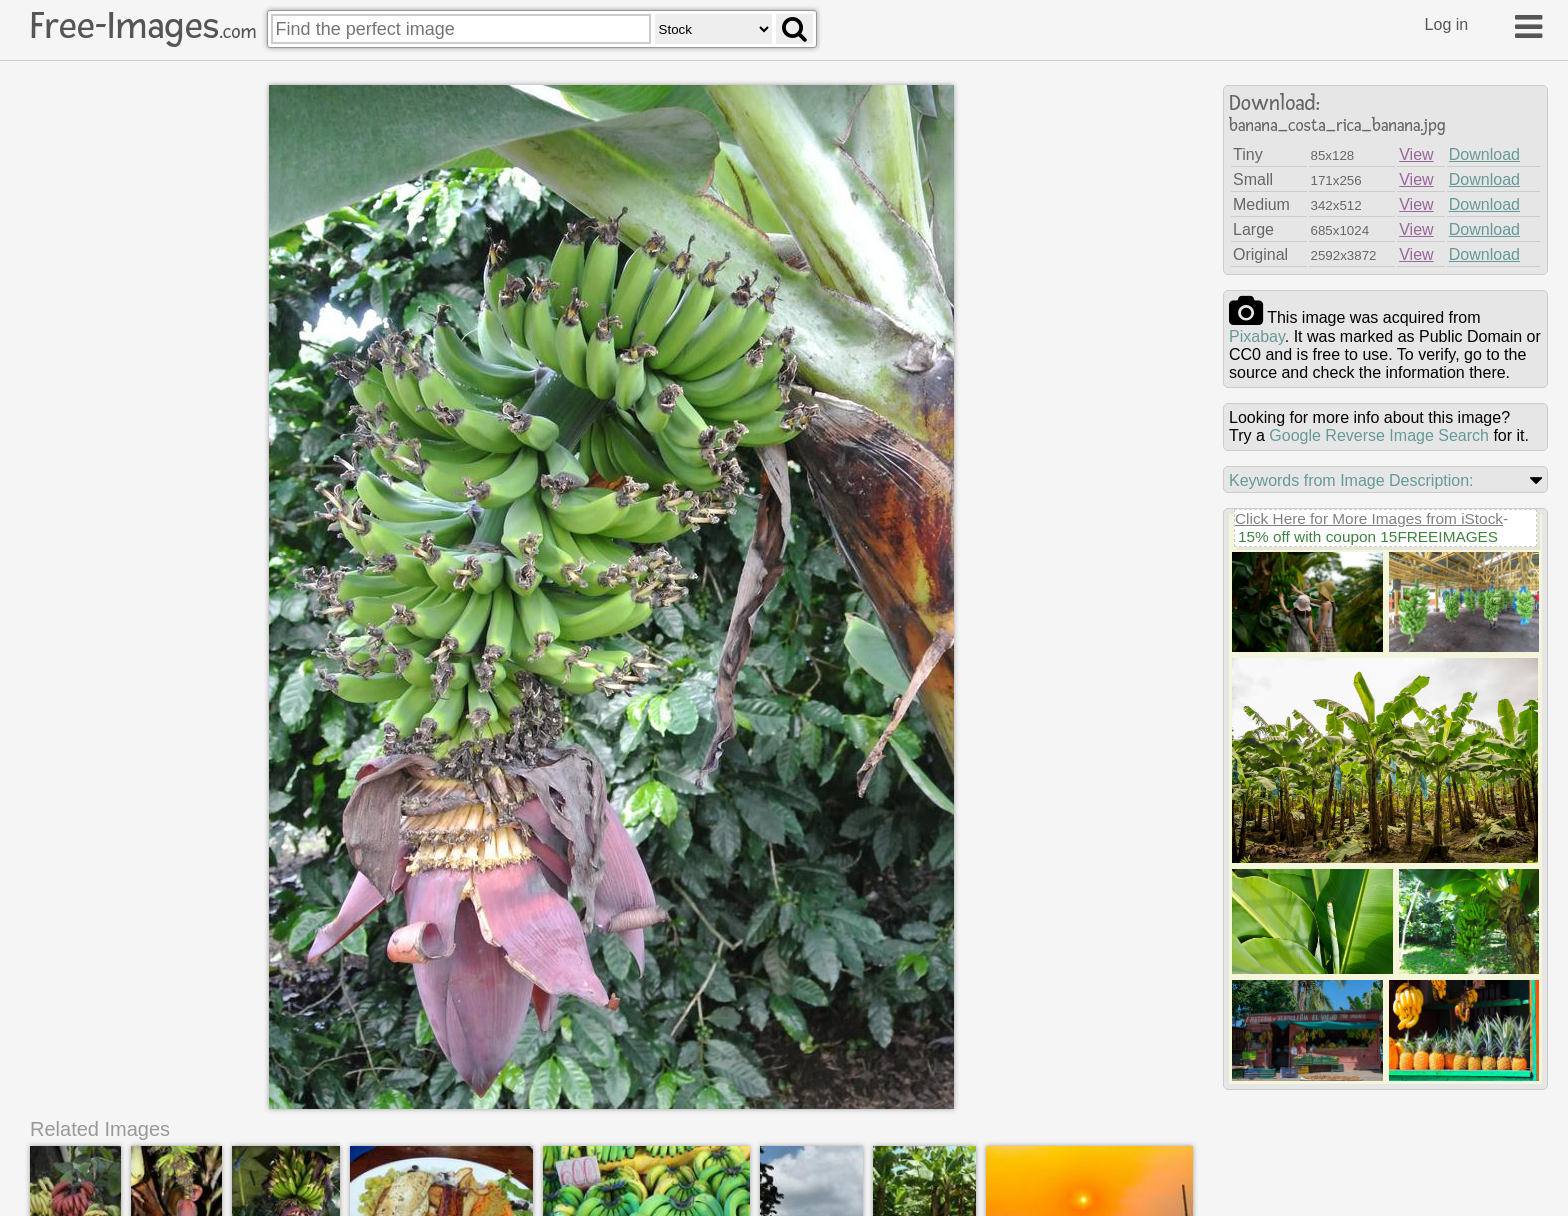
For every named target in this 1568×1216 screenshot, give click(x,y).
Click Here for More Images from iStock (1369, 518)
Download (1484, 154)
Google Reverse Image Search (1379, 435)
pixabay (1257, 336)
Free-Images (143, 26)
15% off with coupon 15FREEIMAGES (1368, 536)
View (1416, 154)
